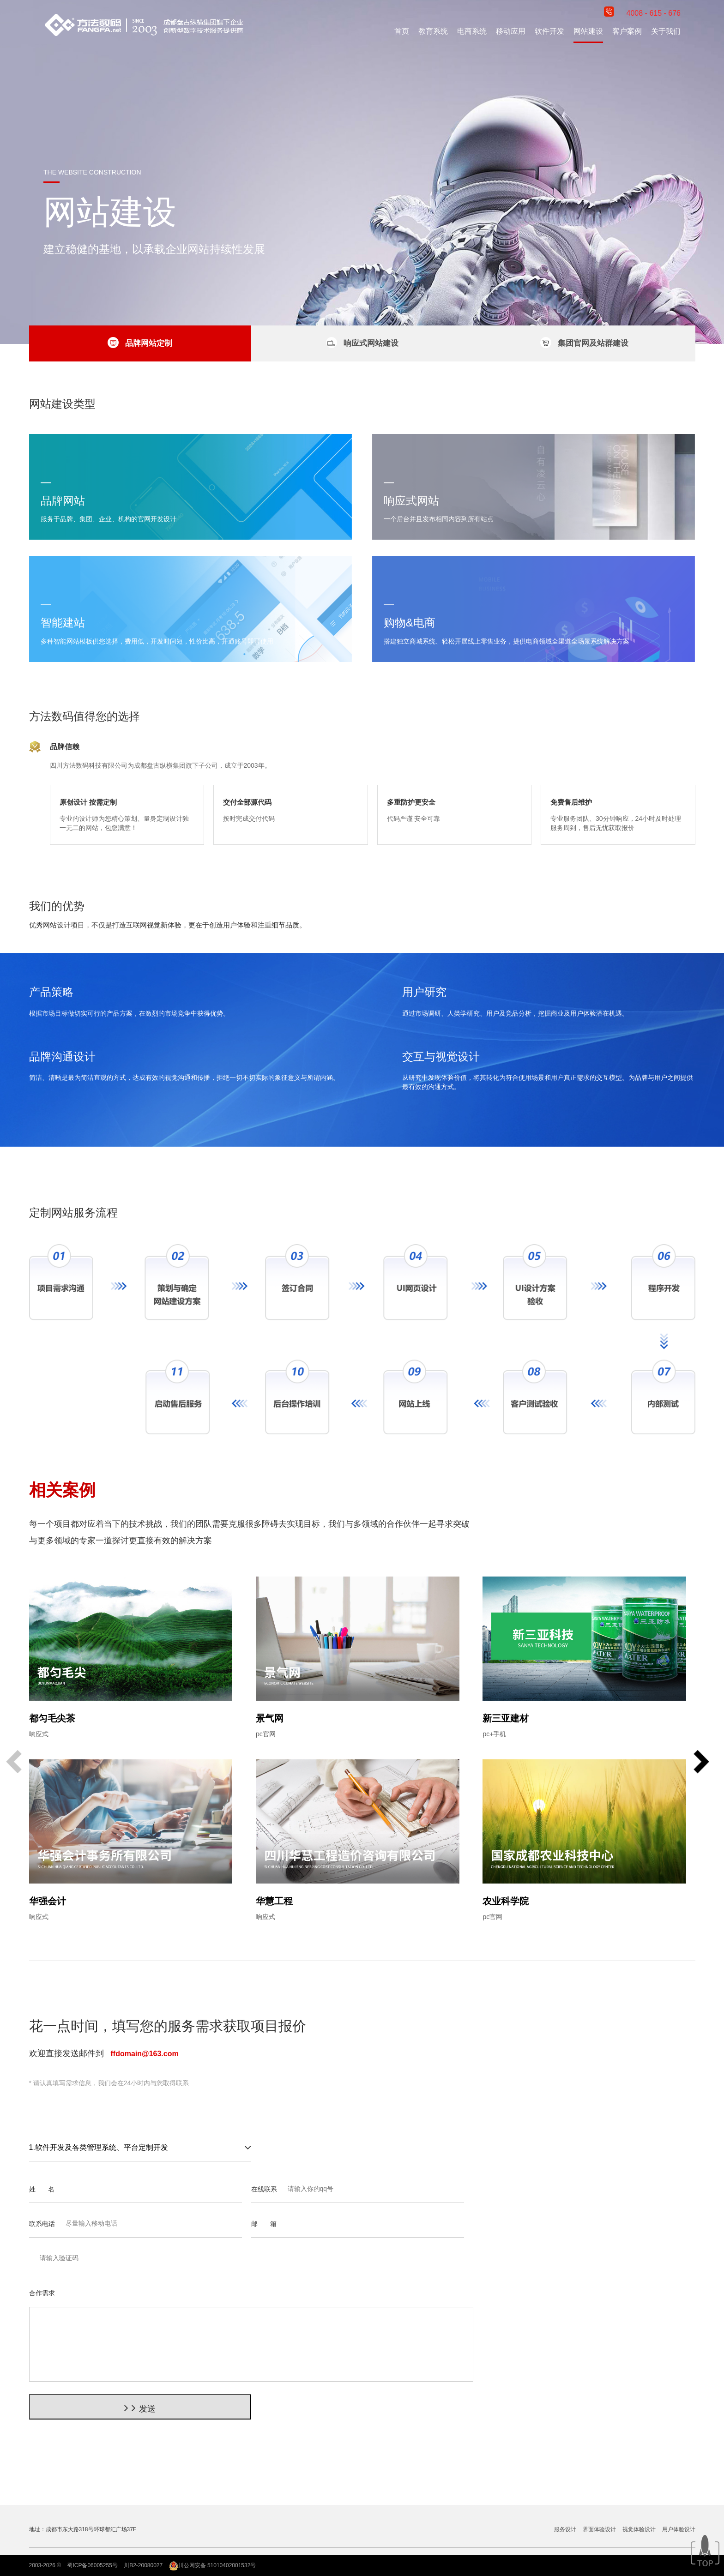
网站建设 (588, 31)
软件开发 (549, 31)
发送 (139, 2407)
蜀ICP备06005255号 (92, 2565)
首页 (401, 31)
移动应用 (510, 31)
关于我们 (666, 31)
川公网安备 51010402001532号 (212, 2565)
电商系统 (472, 31)
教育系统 (433, 31)
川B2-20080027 (143, 2565)
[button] (701, 1762)
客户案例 (627, 31)
